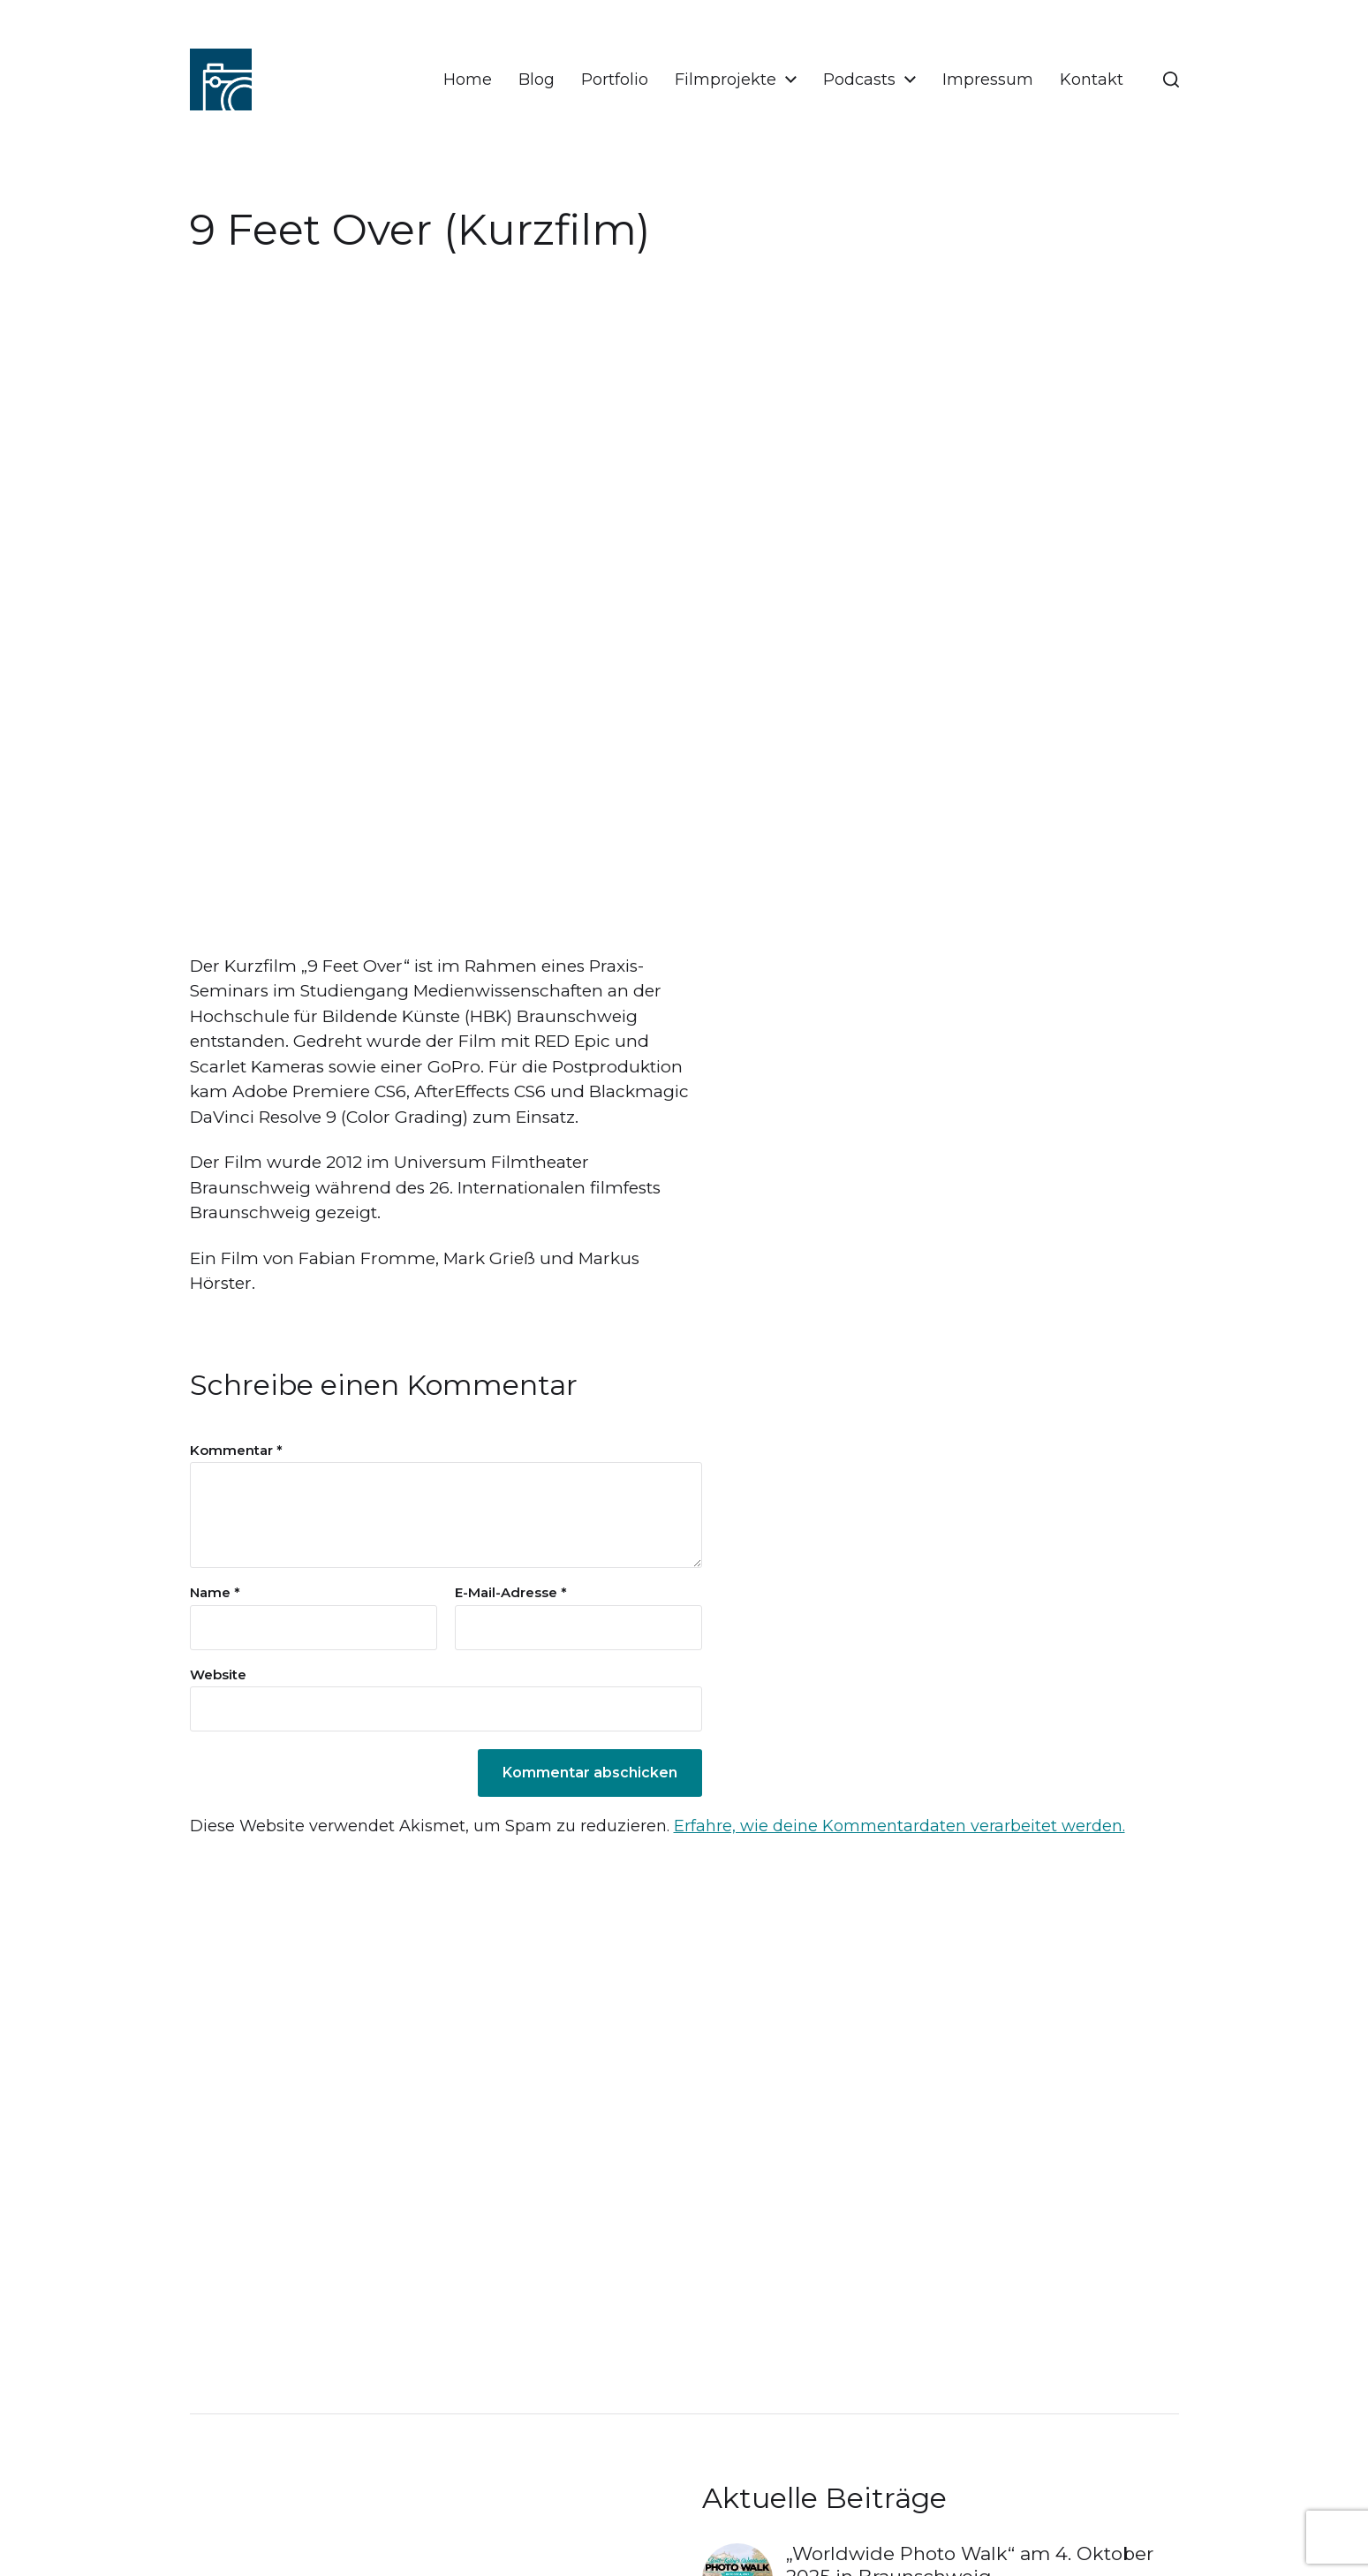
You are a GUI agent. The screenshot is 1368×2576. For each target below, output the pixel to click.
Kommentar (236, 1450)
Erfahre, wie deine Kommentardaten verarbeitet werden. (899, 1826)
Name (215, 1593)
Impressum (987, 79)
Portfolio (614, 79)
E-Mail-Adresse (511, 1593)
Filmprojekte (725, 79)
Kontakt (1091, 79)
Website (218, 1674)
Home (467, 79)
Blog (536, 79)
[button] (1171, 79)
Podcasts (859, 79)
